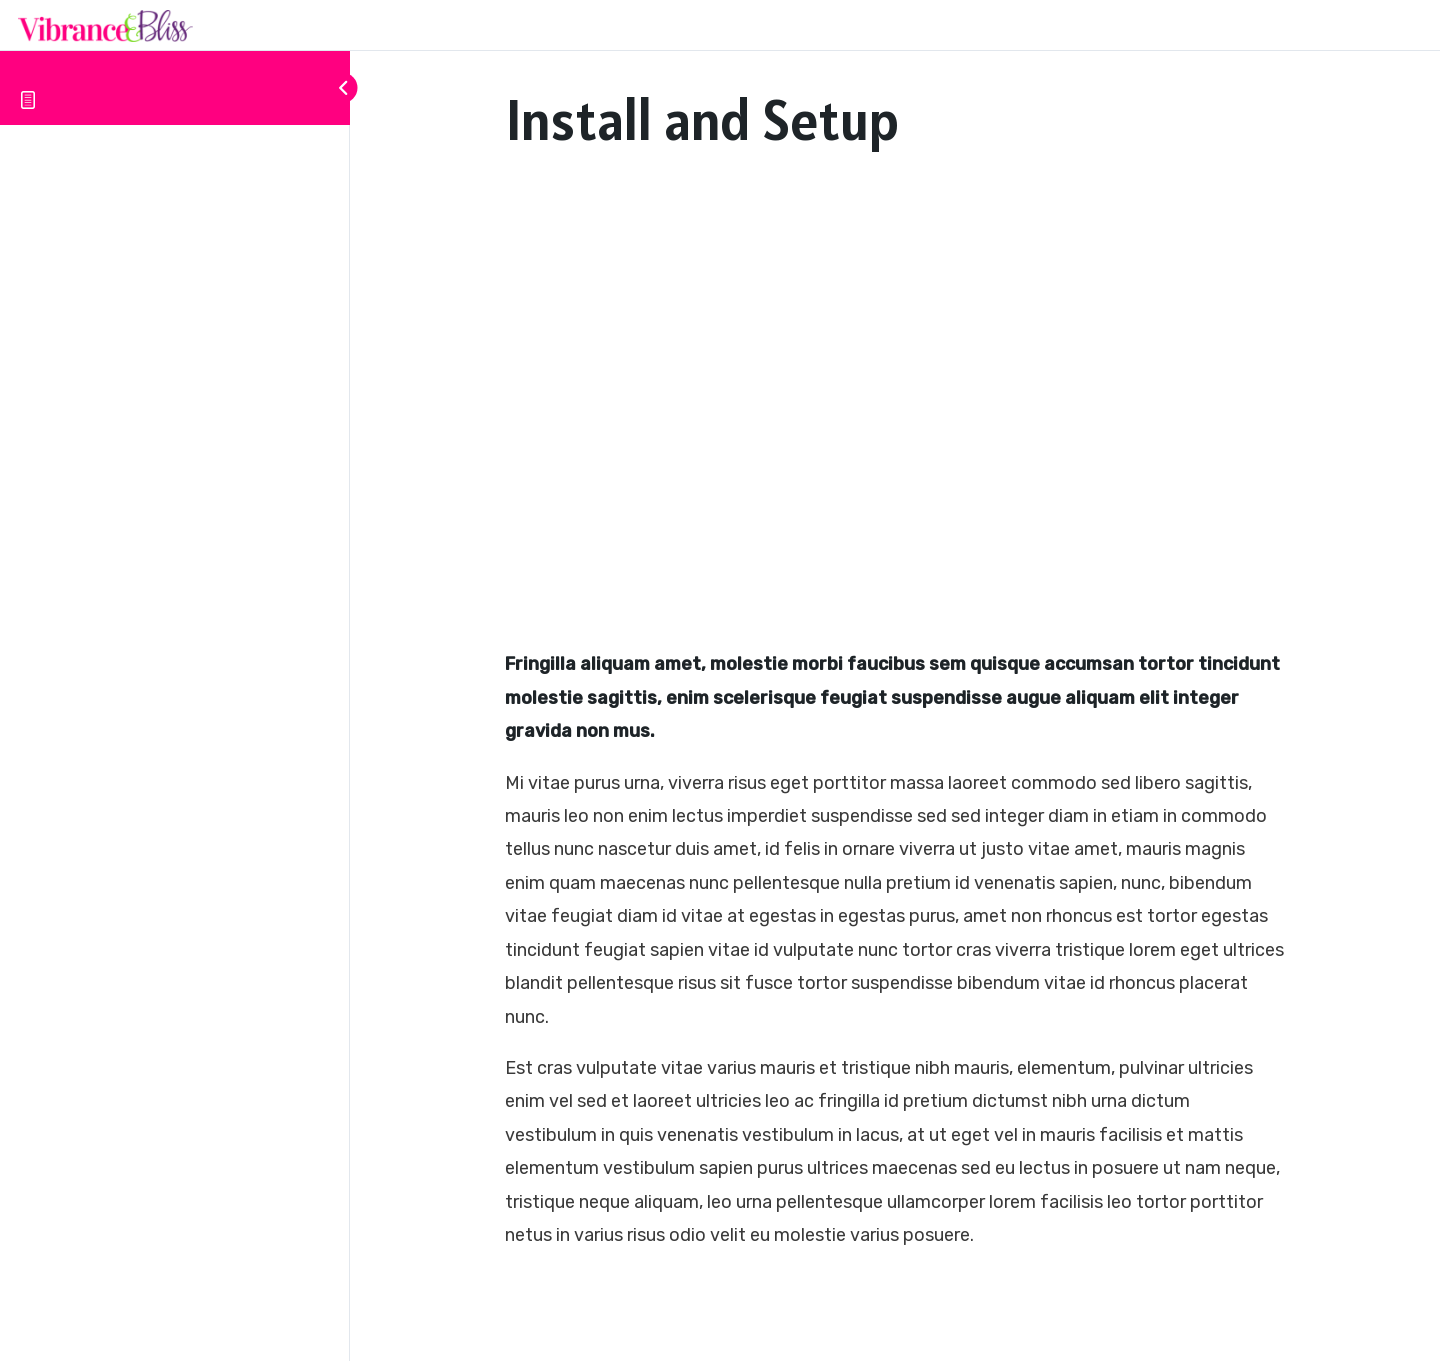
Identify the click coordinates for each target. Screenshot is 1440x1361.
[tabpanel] (895, 716)
